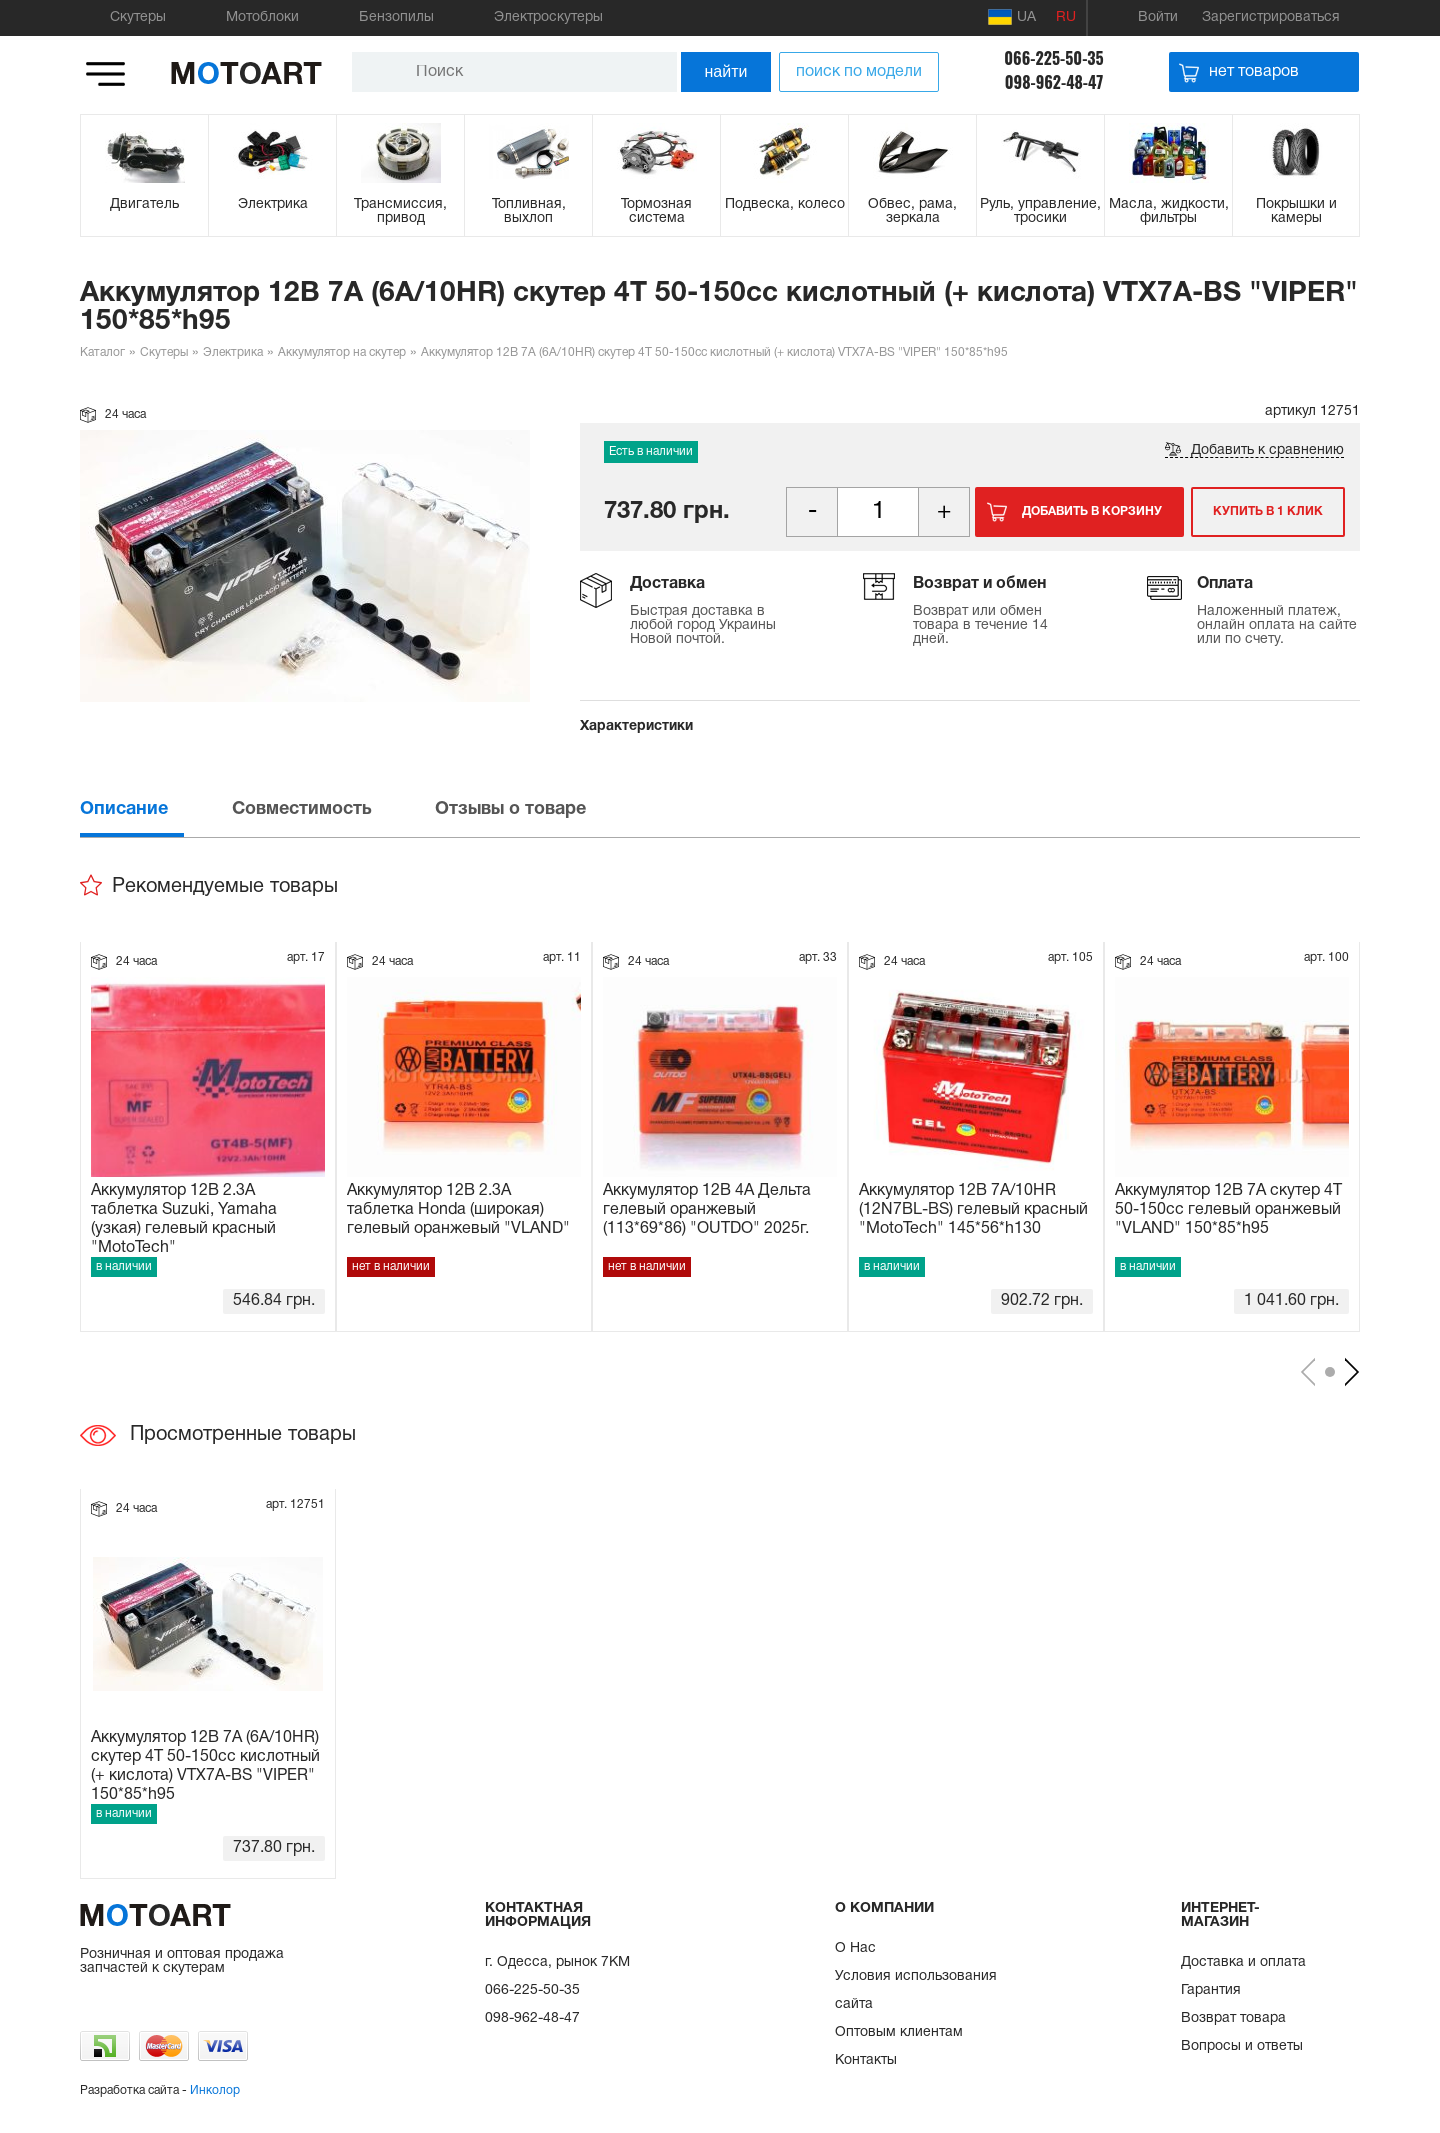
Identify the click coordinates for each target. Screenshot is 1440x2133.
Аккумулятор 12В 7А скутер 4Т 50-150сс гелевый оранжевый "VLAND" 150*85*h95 (1228, 1210)
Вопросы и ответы (1242, 2046)
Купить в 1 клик (1268, 511)
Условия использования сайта (916, 1990)
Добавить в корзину (1092, 511)
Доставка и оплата (1243, 1962)
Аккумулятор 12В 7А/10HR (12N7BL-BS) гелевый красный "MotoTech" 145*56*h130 (973, 1210)
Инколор (215, 2090)
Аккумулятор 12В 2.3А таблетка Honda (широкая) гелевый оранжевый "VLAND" (458, 1210)
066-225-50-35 (1053, 58)
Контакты (866, 2060)
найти (726, 71)
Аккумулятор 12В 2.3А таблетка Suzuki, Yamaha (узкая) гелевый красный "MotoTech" (184, 1218)
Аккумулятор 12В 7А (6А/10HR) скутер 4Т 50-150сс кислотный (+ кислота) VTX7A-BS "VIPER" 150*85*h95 (205, 1765)
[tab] (154, 809)
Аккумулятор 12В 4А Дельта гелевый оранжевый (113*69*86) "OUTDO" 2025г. (707, 1210)
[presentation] (154, 809)
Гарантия (1211, 1990)
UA (1012, 17)
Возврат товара (1233, 2018)
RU (1066, 17)
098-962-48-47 (1054, 82)
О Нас (855, 1948)
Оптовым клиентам (899, 2032)
